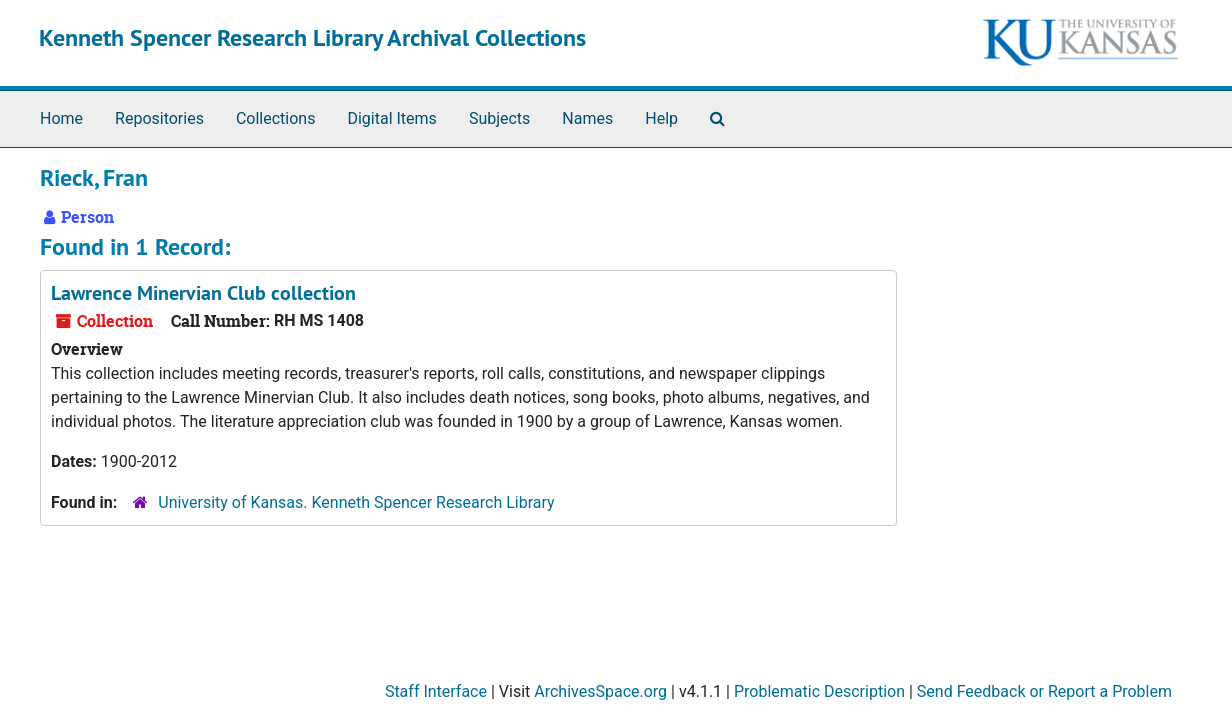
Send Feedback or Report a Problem (1044, 691)
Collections (276, 118)
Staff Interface (436, 691)
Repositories (159, 118)
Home (61, 118)
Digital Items (391, 118)
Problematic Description (819, 691)
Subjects (499, 118)
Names (587, 118)
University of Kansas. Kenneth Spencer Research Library (356, 502)
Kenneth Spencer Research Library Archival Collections (312, 37)
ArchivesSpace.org (600, 691)
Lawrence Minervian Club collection (203, 293)
